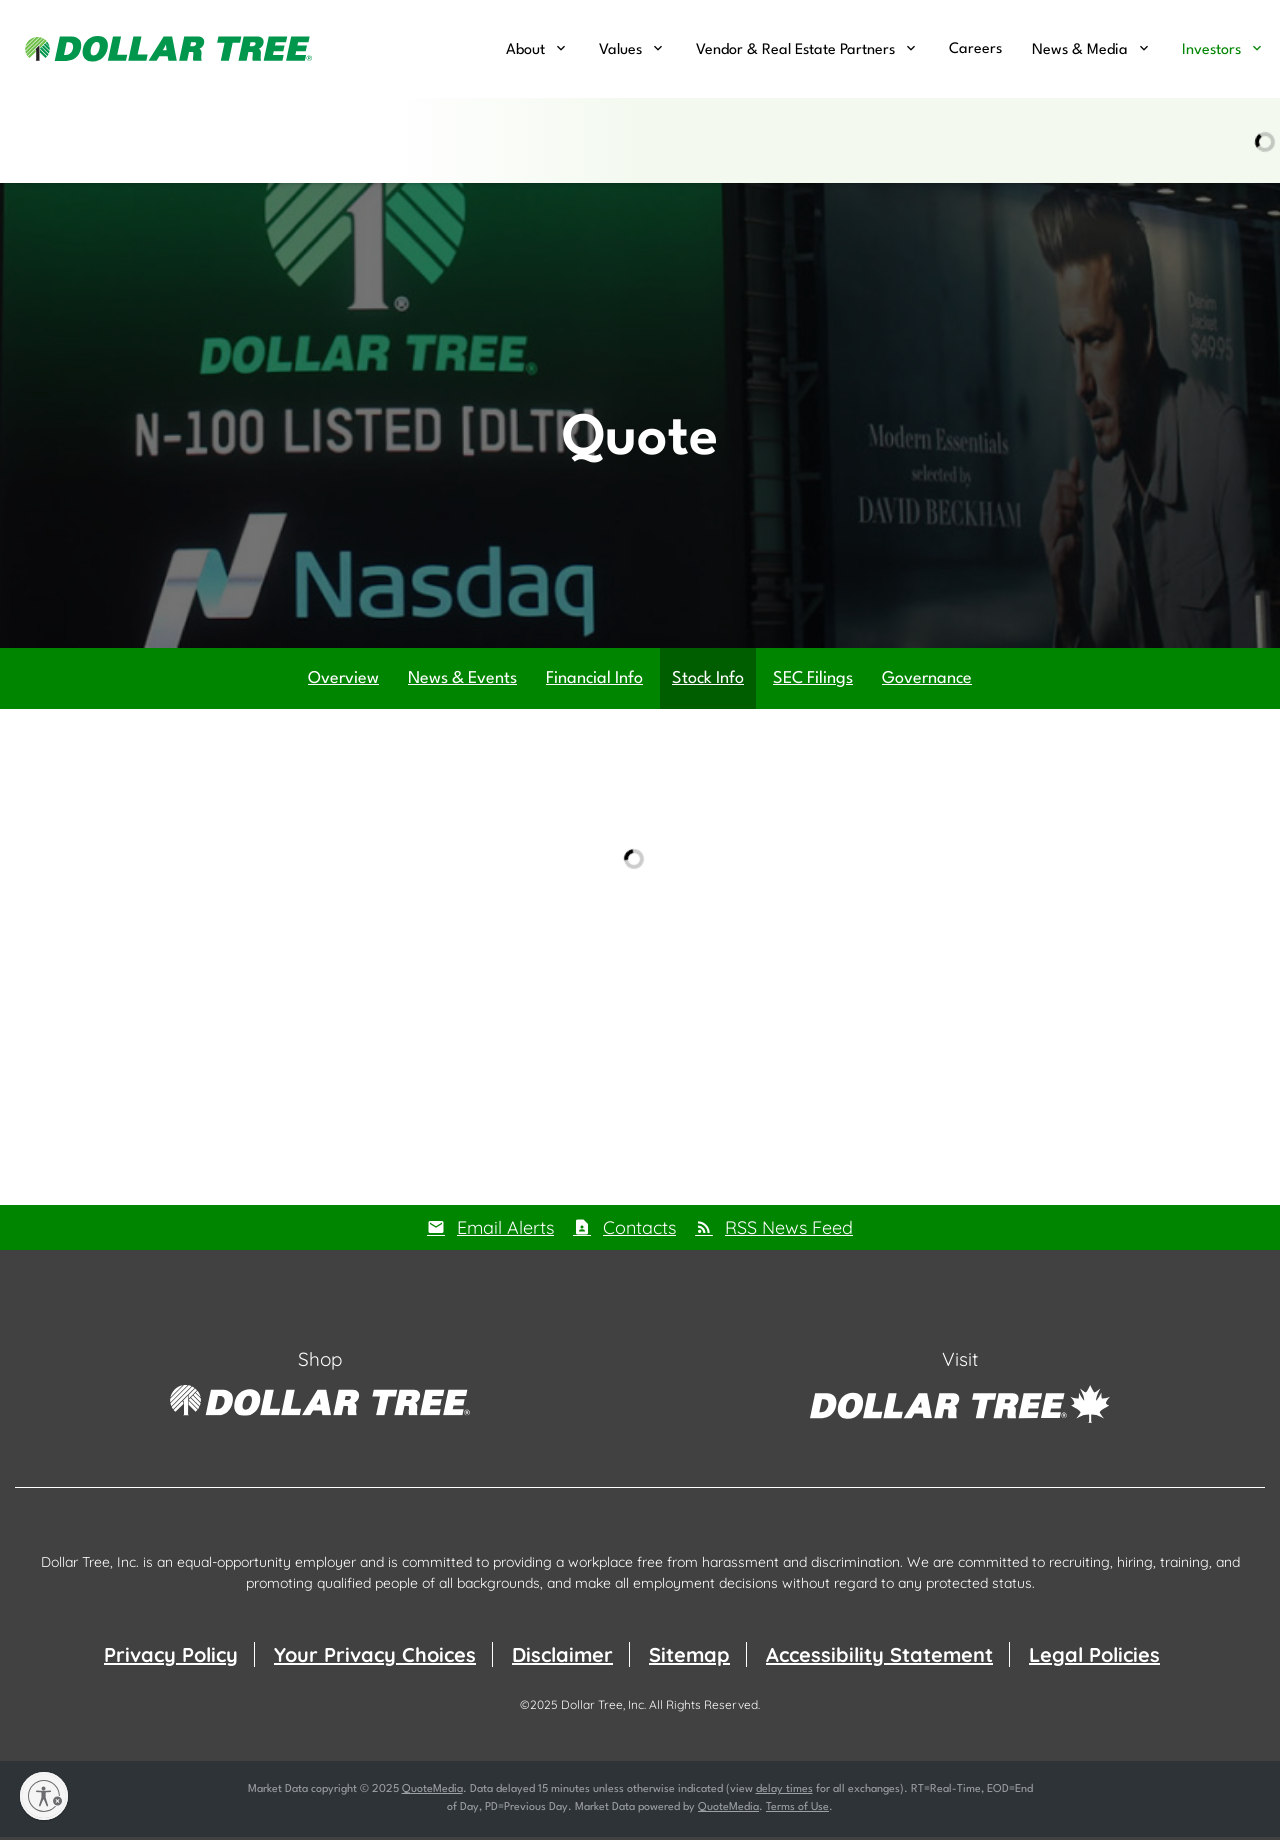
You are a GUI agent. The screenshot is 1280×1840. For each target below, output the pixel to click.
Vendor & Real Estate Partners (795, 50)
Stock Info (708, 680)
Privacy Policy (171, 1657)
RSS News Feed (789, 1229)
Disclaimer (562, 1657)
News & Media (1080, 50)
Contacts (639, 1229)
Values (620, 50)
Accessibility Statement (879, 1657)
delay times (784, 1792)
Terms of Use (797, 1810)
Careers (975, 49)
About (525, 50)
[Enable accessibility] (44, 1796)
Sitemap (689, 1657)
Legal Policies (1094, 1657)
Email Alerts (505, 1229)
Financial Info (594, 680)
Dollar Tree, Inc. (603, 1707)
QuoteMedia (432, 1792)
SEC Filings (813, 680)
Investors (1211, 50)
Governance (927, 680)
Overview (343, 680)
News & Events (462, 680)
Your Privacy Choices (375, 1657)
